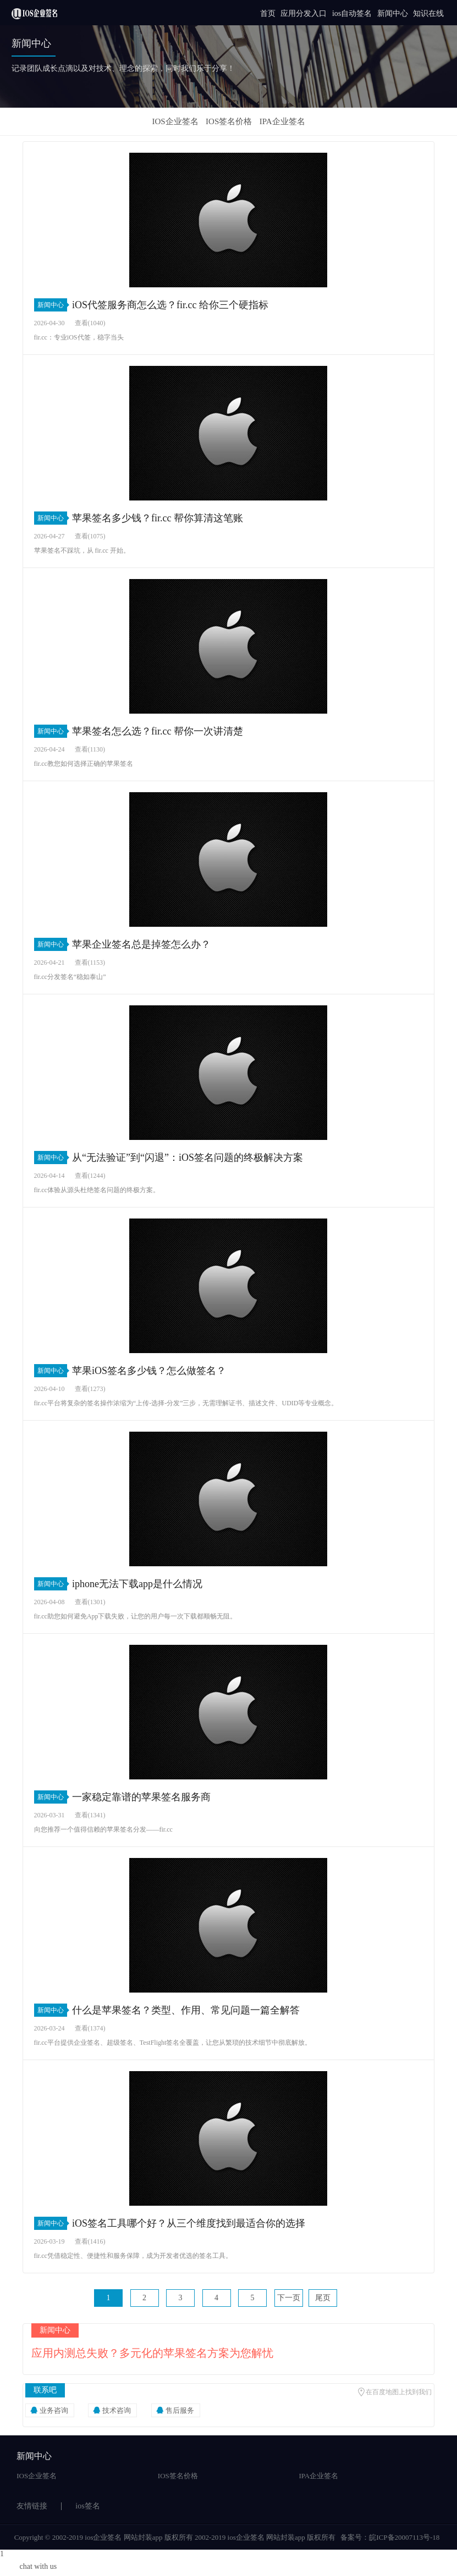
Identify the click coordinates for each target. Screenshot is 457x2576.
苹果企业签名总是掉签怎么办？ (141, 944)
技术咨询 (116, 2410)
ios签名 (87, 2506)
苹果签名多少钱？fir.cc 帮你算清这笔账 (157, 518)
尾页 (323, 2298)
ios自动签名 (352, 13)
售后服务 (180, 2410)
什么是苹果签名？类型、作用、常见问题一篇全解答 (186, 2010)
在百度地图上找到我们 (399, 2392)
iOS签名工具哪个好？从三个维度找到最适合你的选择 (188, 2223)
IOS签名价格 (229, 121)
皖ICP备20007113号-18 (404, 2537)
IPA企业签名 (282, 121)
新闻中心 (392, 13)
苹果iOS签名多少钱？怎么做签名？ (149, 1370)
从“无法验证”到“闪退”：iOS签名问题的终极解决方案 (187, 1157)
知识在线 (428, 13)
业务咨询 (54, 2410)
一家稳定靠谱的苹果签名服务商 (141, 1796)
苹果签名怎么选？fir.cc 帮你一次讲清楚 (157, 731)
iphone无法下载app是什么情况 (137, 1583)
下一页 (288, 2298)
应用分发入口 (303, 13)
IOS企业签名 (175, 121)
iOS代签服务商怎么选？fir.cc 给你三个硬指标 (170, 304)
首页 (268, 13)
